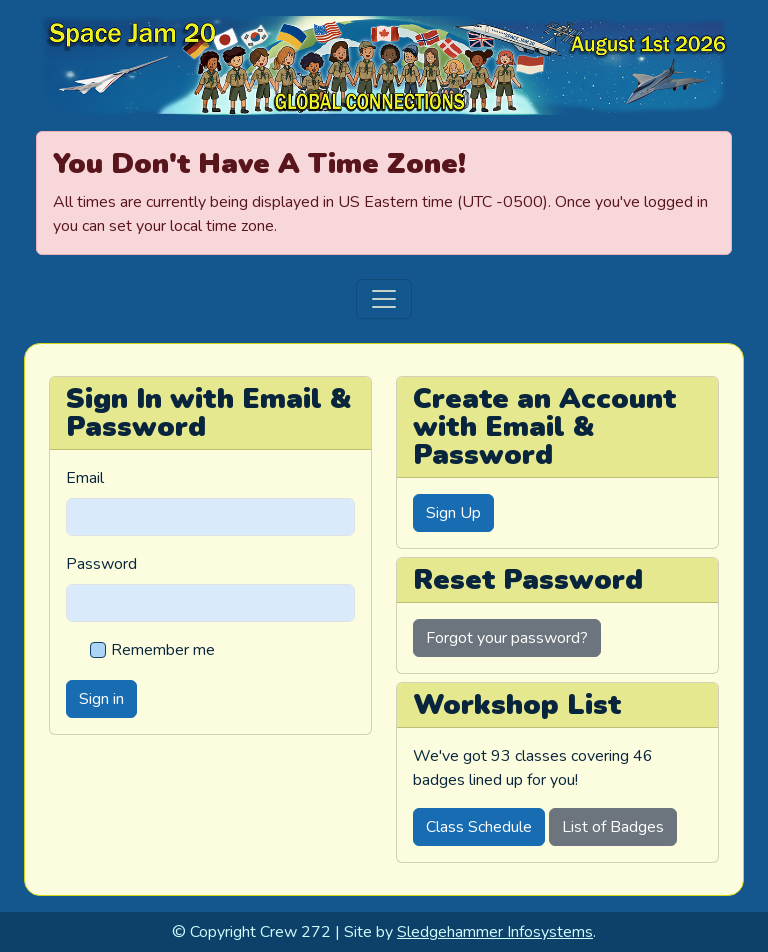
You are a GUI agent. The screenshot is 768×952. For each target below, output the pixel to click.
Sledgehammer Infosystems (495, 932)
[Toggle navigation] (384, 299)
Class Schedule (479, 827)
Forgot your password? (507, 638)
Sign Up (453, 513)
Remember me (163, 650)
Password (101, 564)
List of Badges (613, 827)
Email (85, 478)
